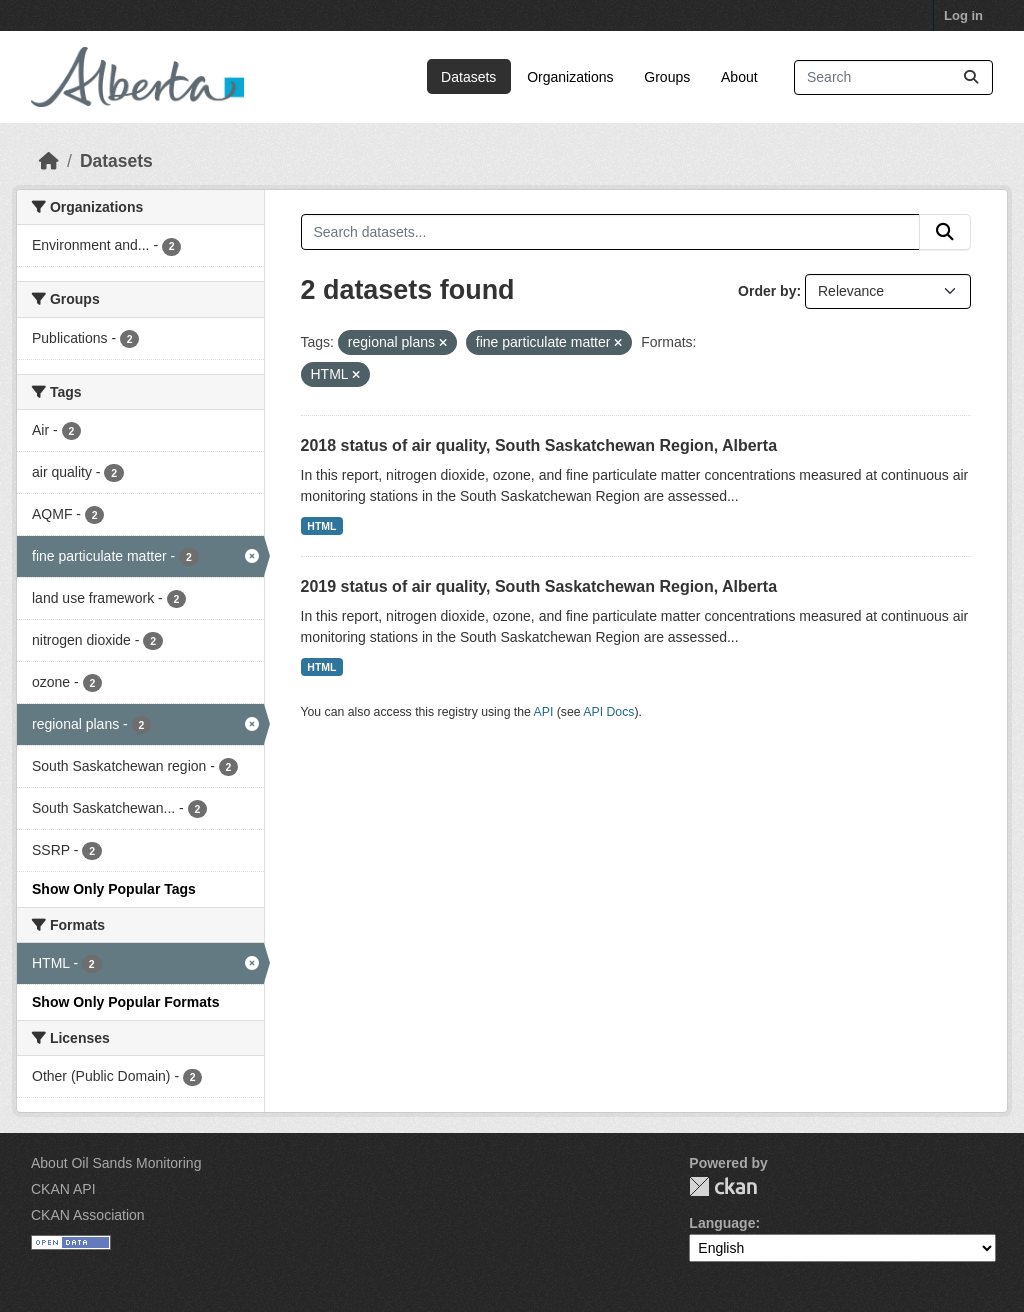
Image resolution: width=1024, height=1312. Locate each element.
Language (722, 1223)
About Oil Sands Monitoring (116, 1163)
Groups (667, 77)
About (739, 77)
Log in (963, 15)
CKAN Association (88, 1215)
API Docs (608, 712)
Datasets (468, 77)
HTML (321, 526)
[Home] (49, 161)
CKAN (723, 1186)
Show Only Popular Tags (114, 889)
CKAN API (63, 1189)
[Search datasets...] (893, 77)
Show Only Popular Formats (125, 1002)
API (544, 712)
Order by (767, 291)
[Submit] (971, 77)
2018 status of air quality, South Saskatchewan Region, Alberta (539, 445)
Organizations (570, 77)
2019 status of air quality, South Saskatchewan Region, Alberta (539, 586)
